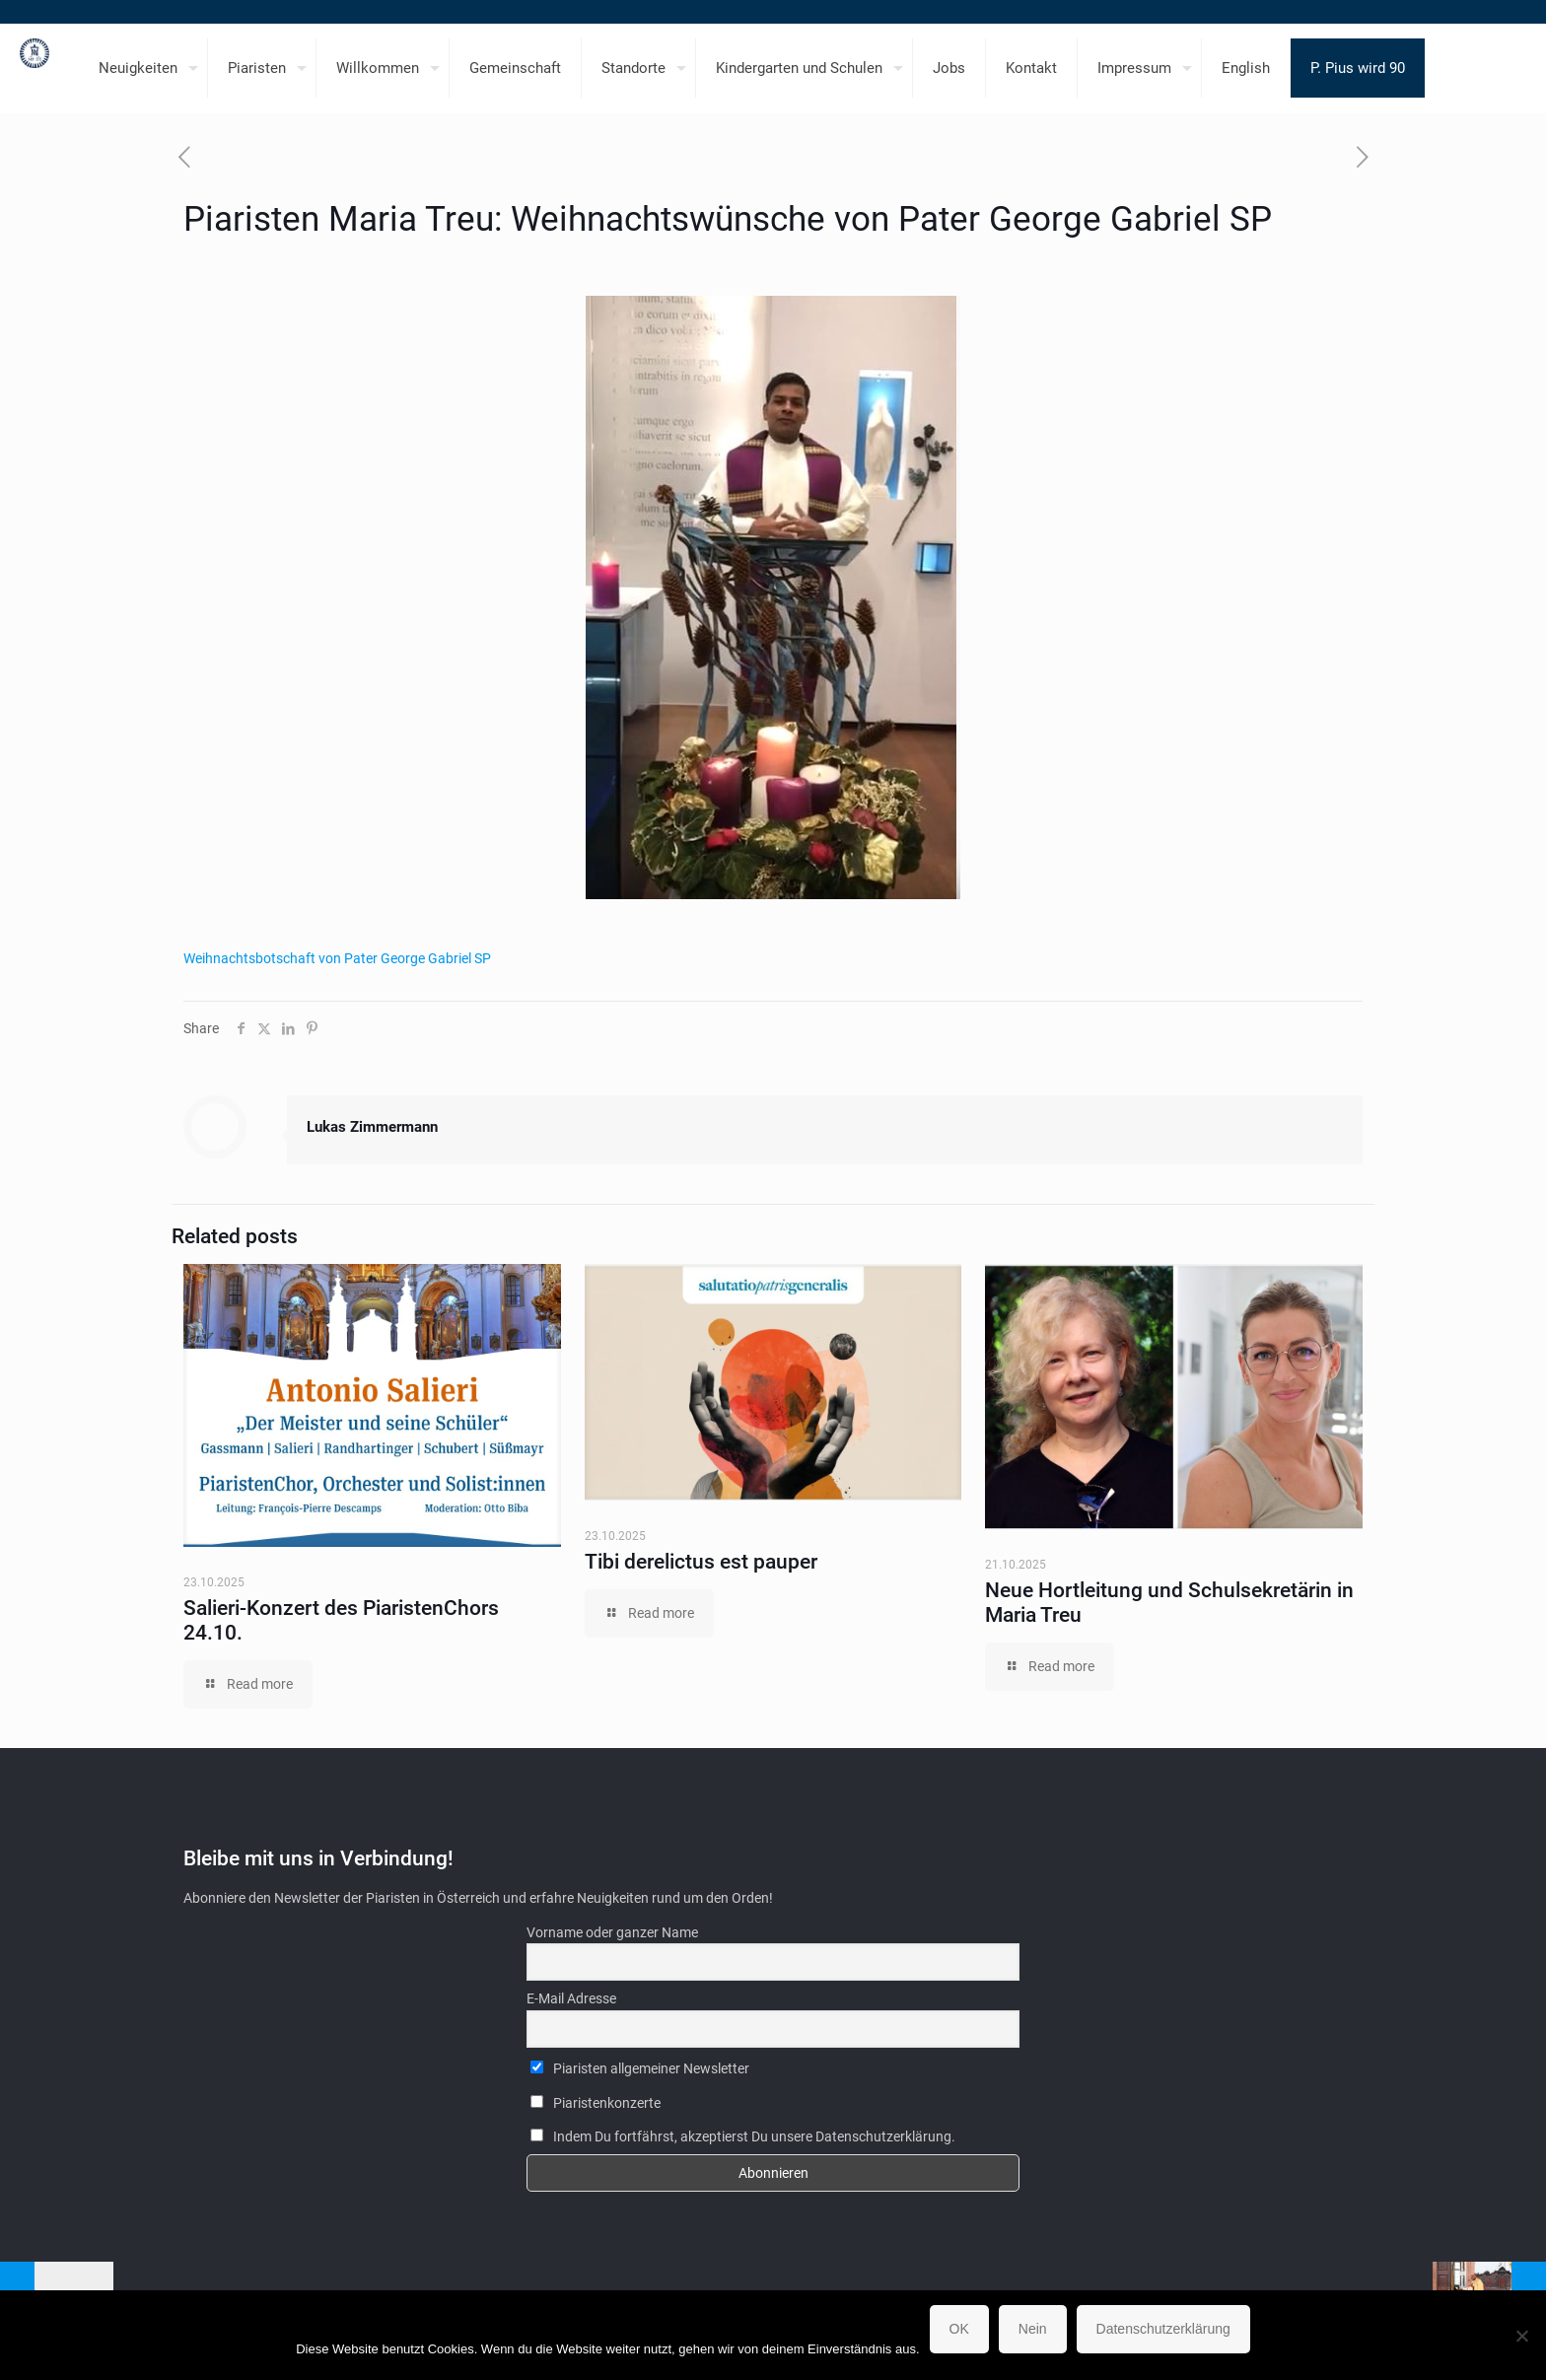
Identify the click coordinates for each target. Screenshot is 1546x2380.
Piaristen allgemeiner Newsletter (639, 2068)
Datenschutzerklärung (1163, 2329)
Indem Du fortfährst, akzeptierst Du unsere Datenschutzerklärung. (742, 2136)
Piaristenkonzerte (595, 2103)
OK (959, 2329)
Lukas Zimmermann (372, 1127)
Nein (1033, 2329)
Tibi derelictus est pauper (701, 1562)
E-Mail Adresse (571, 1998)
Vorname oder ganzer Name (612, 1932)
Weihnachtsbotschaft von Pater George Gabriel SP (338, 958)
